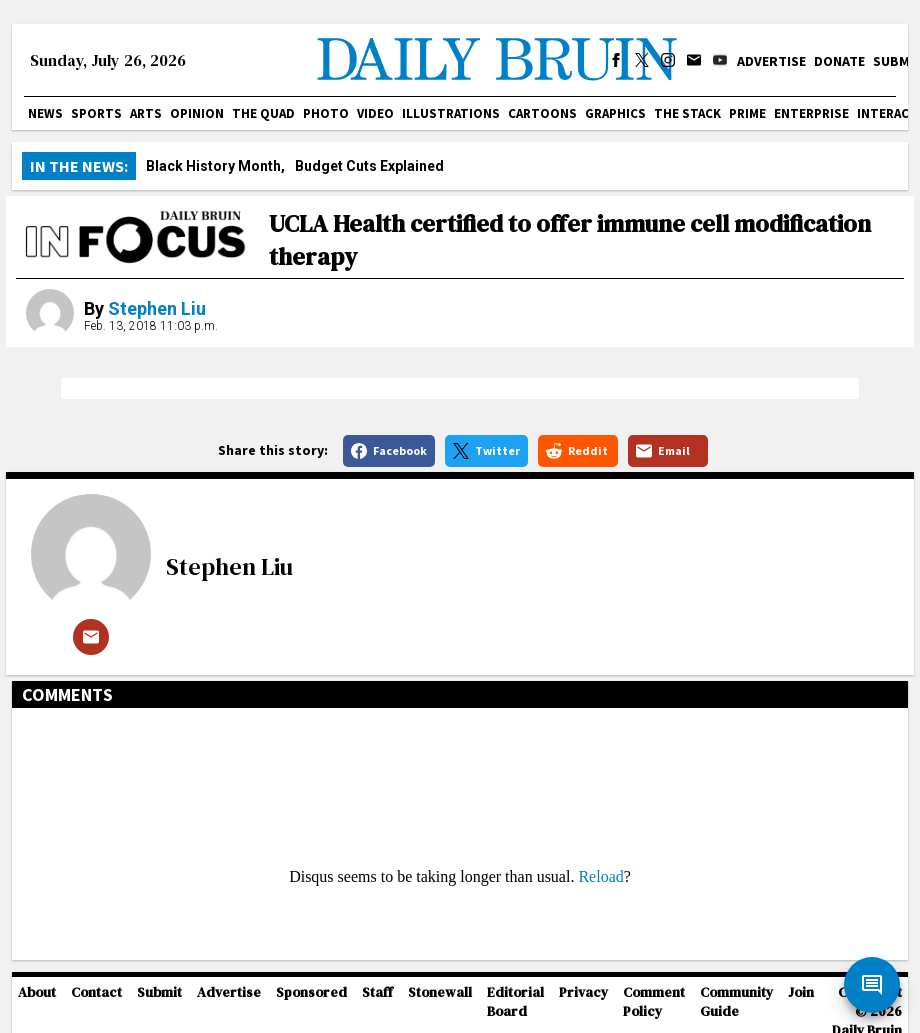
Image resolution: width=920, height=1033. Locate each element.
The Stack (687, 113)
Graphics (615, 113)
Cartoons (542, 113)
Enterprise (811, 113)
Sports (96, 113)
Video (375, 113)
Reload (600, 876)
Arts (146, 113)
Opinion (197, 113)
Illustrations (451, 113)
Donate (839, 61)
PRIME (747, 113)
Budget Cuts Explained (369, 166)
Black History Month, (215, 166)
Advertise (771, 61)
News (45, 113)
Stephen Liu (157, 308)
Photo (326, 113)
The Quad (263, 113)
